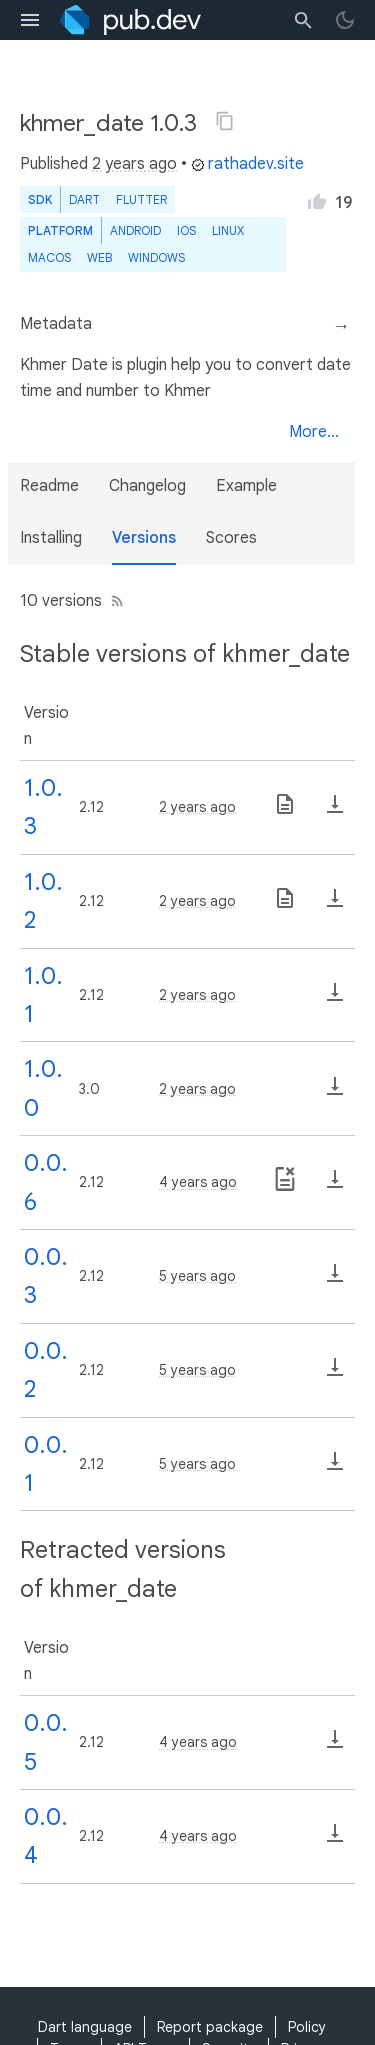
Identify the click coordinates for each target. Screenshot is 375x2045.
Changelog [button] (147, 486)
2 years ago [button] (134, 164)
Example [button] (246, 486)
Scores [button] (231, 538)
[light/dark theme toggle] (345, 20)
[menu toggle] (30, 20)
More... (314, 432)
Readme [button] (49, 486)
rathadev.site (247, 164)
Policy (307, 2027)
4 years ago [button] (198, 1182)
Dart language (85, 2027)
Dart (84, 199)
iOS (186, 230)
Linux (228, 230)
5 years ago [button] (197, 1276)
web (99, 257)
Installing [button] (51, 538)
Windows (156, 257)
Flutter (141, 199)
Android (135, 230)
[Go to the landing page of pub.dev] (130, 20)
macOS (49, 257)
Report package (210, 2027)
